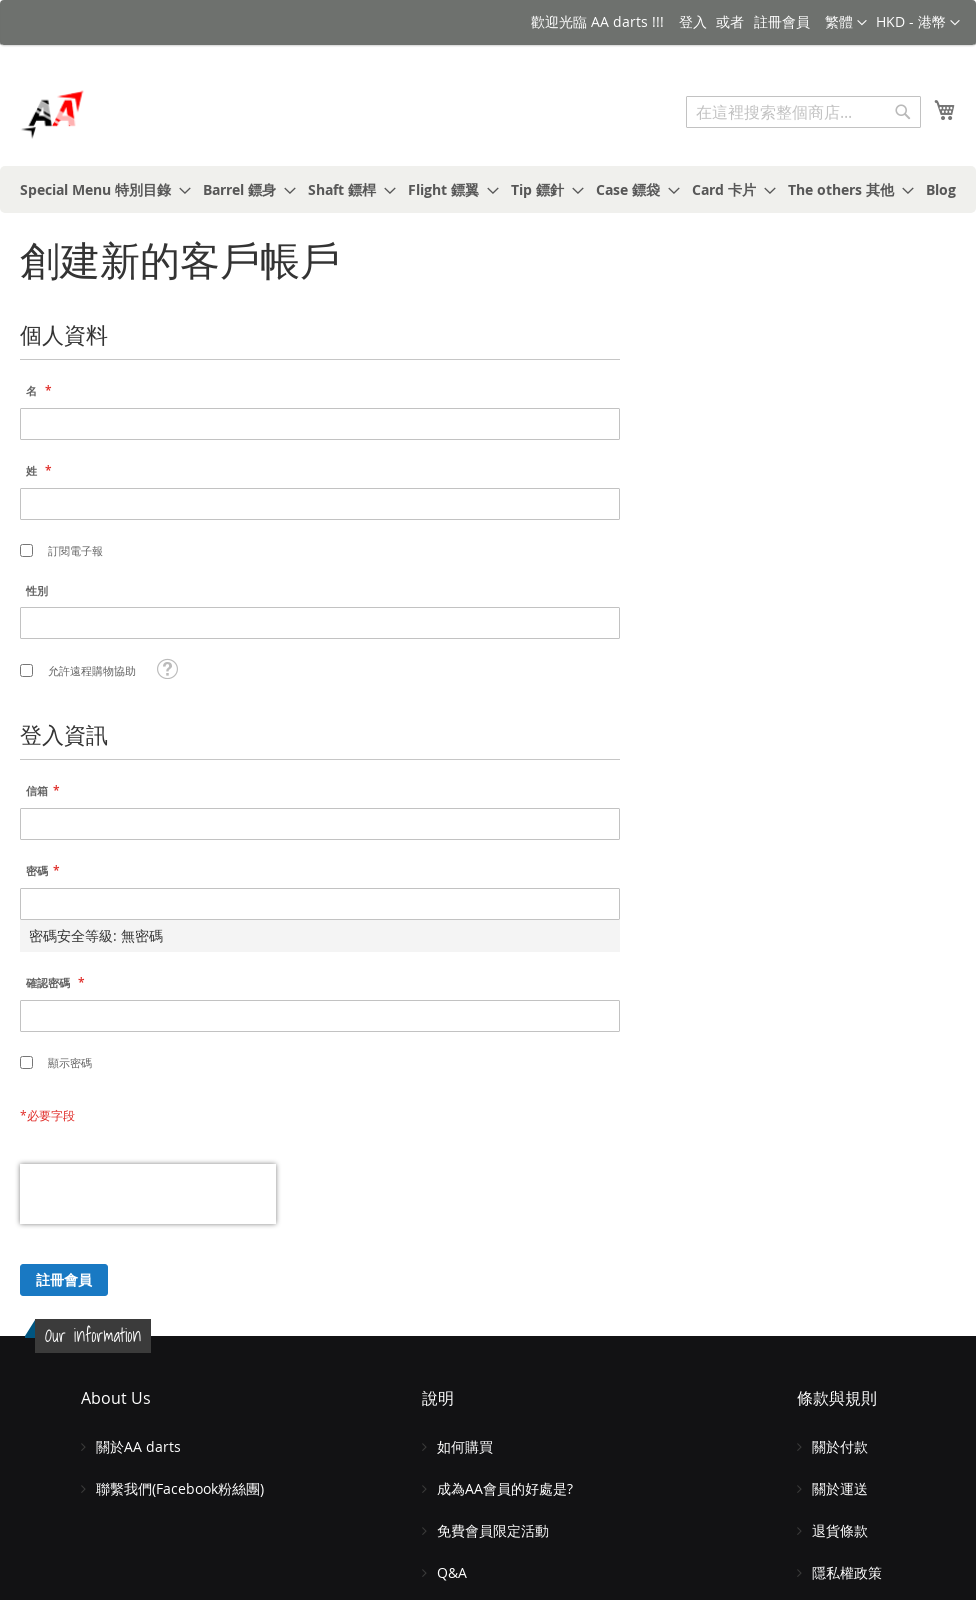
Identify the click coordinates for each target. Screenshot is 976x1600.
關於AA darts (138, 1446)
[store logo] (105, 114)
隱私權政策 (847, 1572)
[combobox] (803, 112)
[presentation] (148, 1194)
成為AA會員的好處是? (505, 1488)
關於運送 (840, 1488)
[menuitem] (99, 189)
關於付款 (840, 1446)
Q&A (452, 1572)
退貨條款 (840, 1530)
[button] (918, 23)
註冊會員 (782, 21)
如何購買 (465, 1446)
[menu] (488, 189)
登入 (693, 21)
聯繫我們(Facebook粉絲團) (180, 1488)
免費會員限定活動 (493, 1530)
